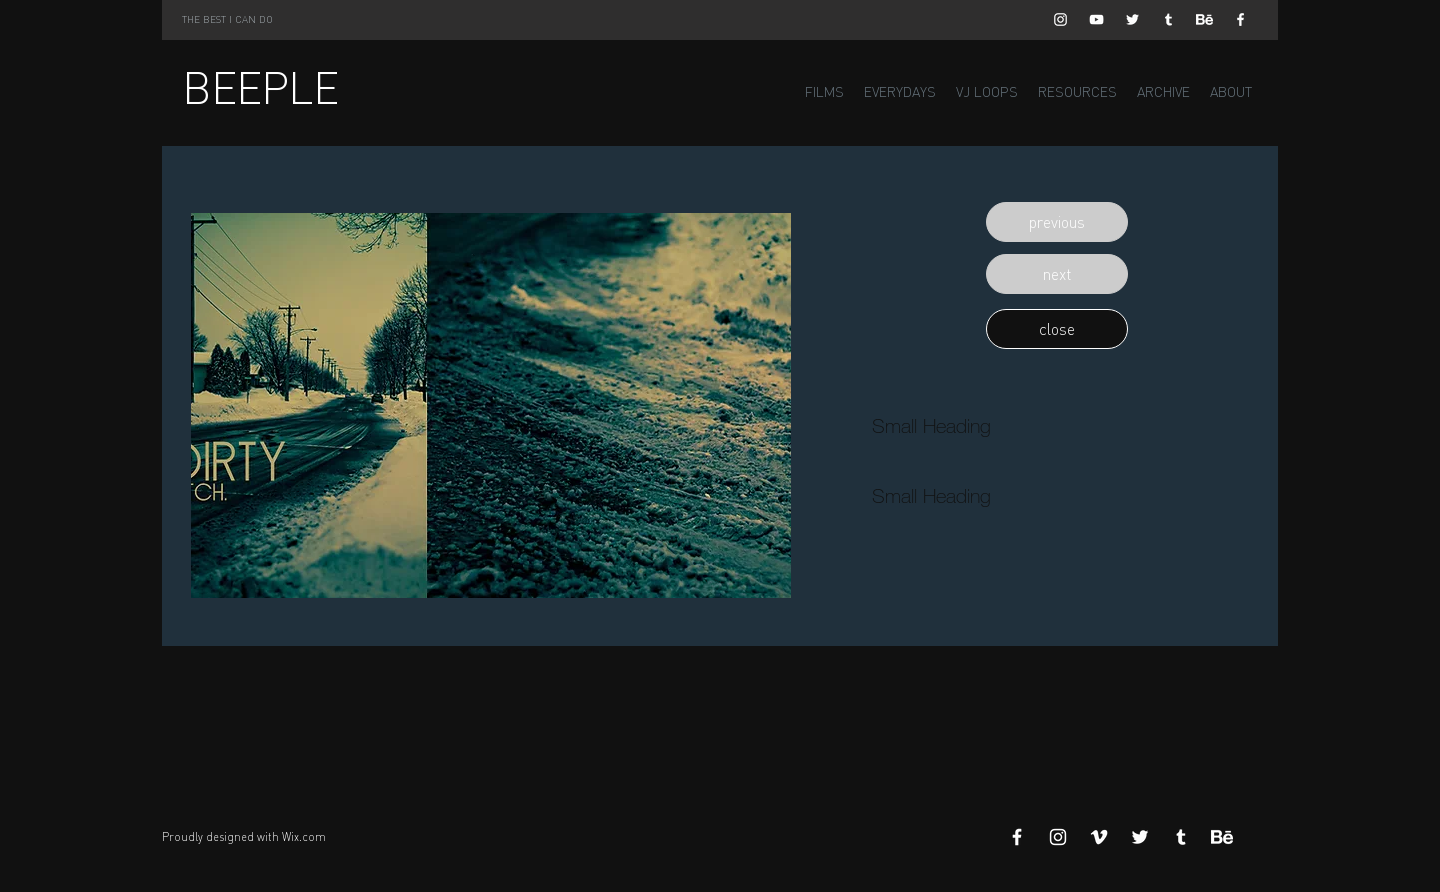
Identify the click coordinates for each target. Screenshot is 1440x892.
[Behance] (1204, 19)
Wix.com (304, 837)
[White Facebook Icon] (1240, 19)
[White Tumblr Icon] (1168, 19)
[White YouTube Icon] (1096, 19)
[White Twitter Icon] (1132, 19)
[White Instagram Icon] (1060, 19)
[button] (1057, 222)
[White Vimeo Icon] (1099, 837)
